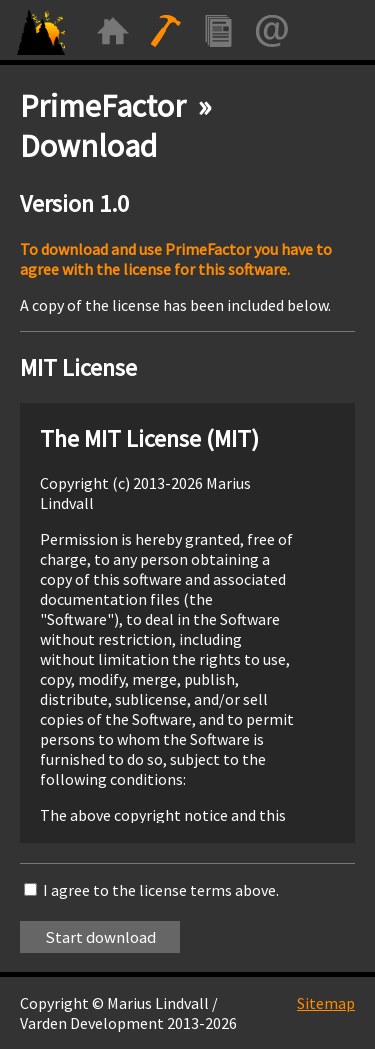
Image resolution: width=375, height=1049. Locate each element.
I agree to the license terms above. (161, 890)
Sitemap (326, 1003)
